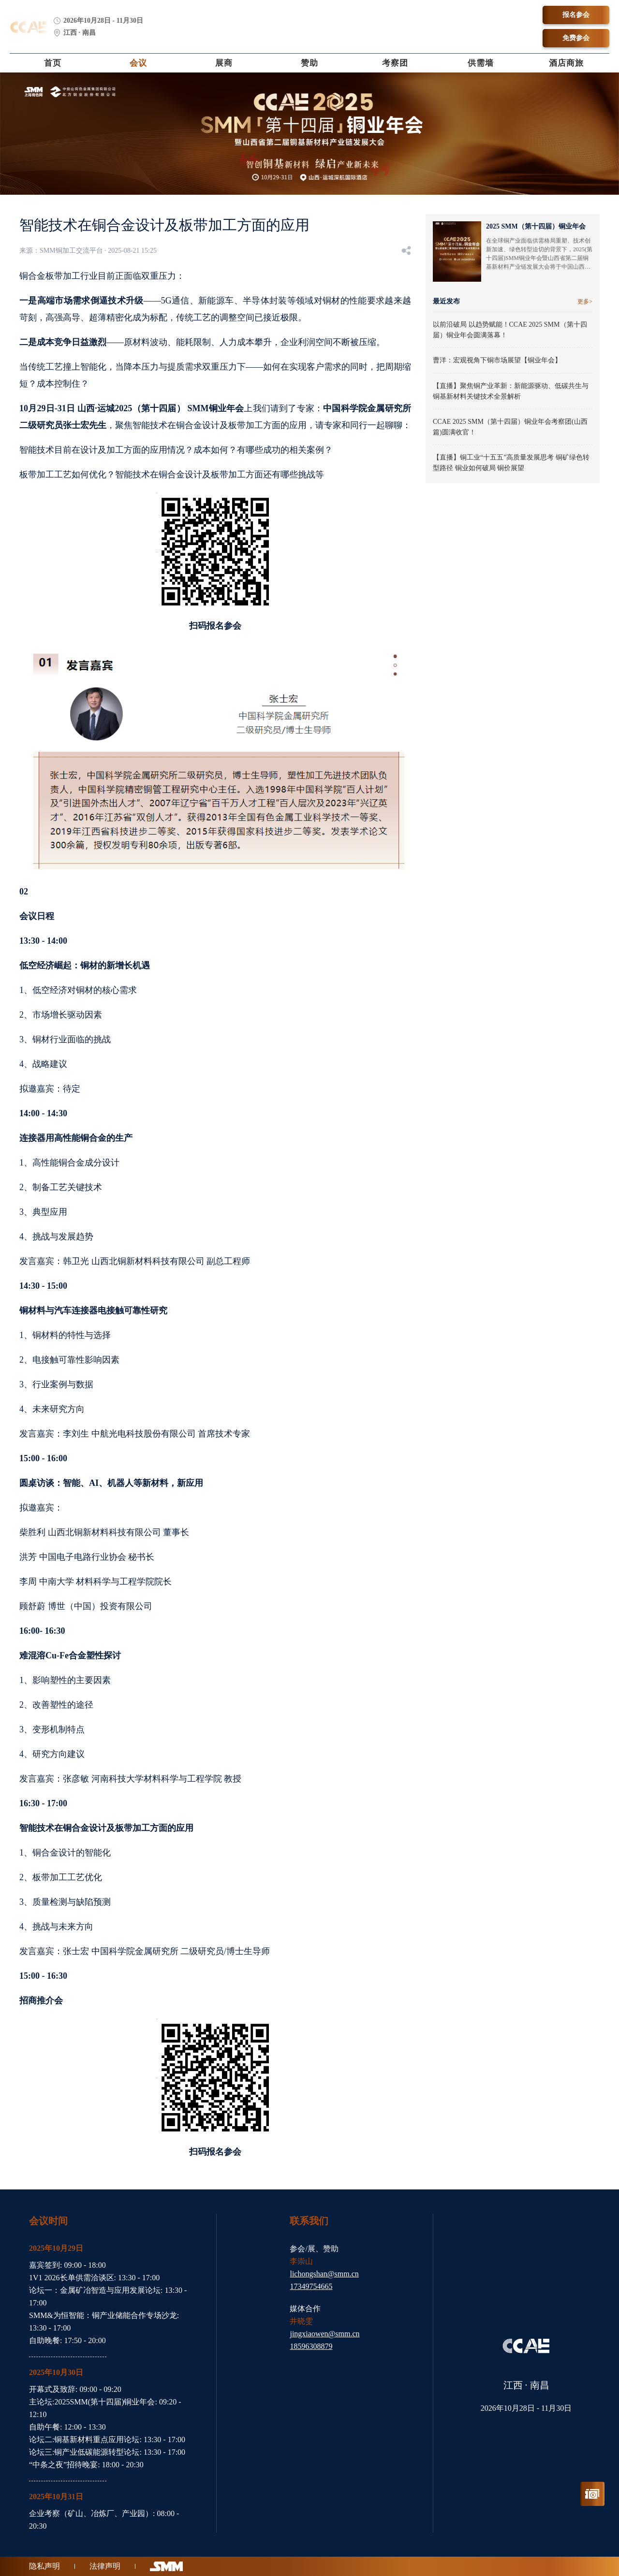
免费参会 (576, 38)
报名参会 (576, 14)
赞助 (309, 63)
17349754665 (311, 2286)
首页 (52, 63)
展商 (224, 63)
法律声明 (104, 2566)
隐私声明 (44, 2566)
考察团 (395, 63)
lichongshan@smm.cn (324, 2274)
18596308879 (311, 2346)
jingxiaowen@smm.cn (324, 2334)
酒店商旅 (566, 63)
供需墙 (481, 63)
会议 (138, 63)
